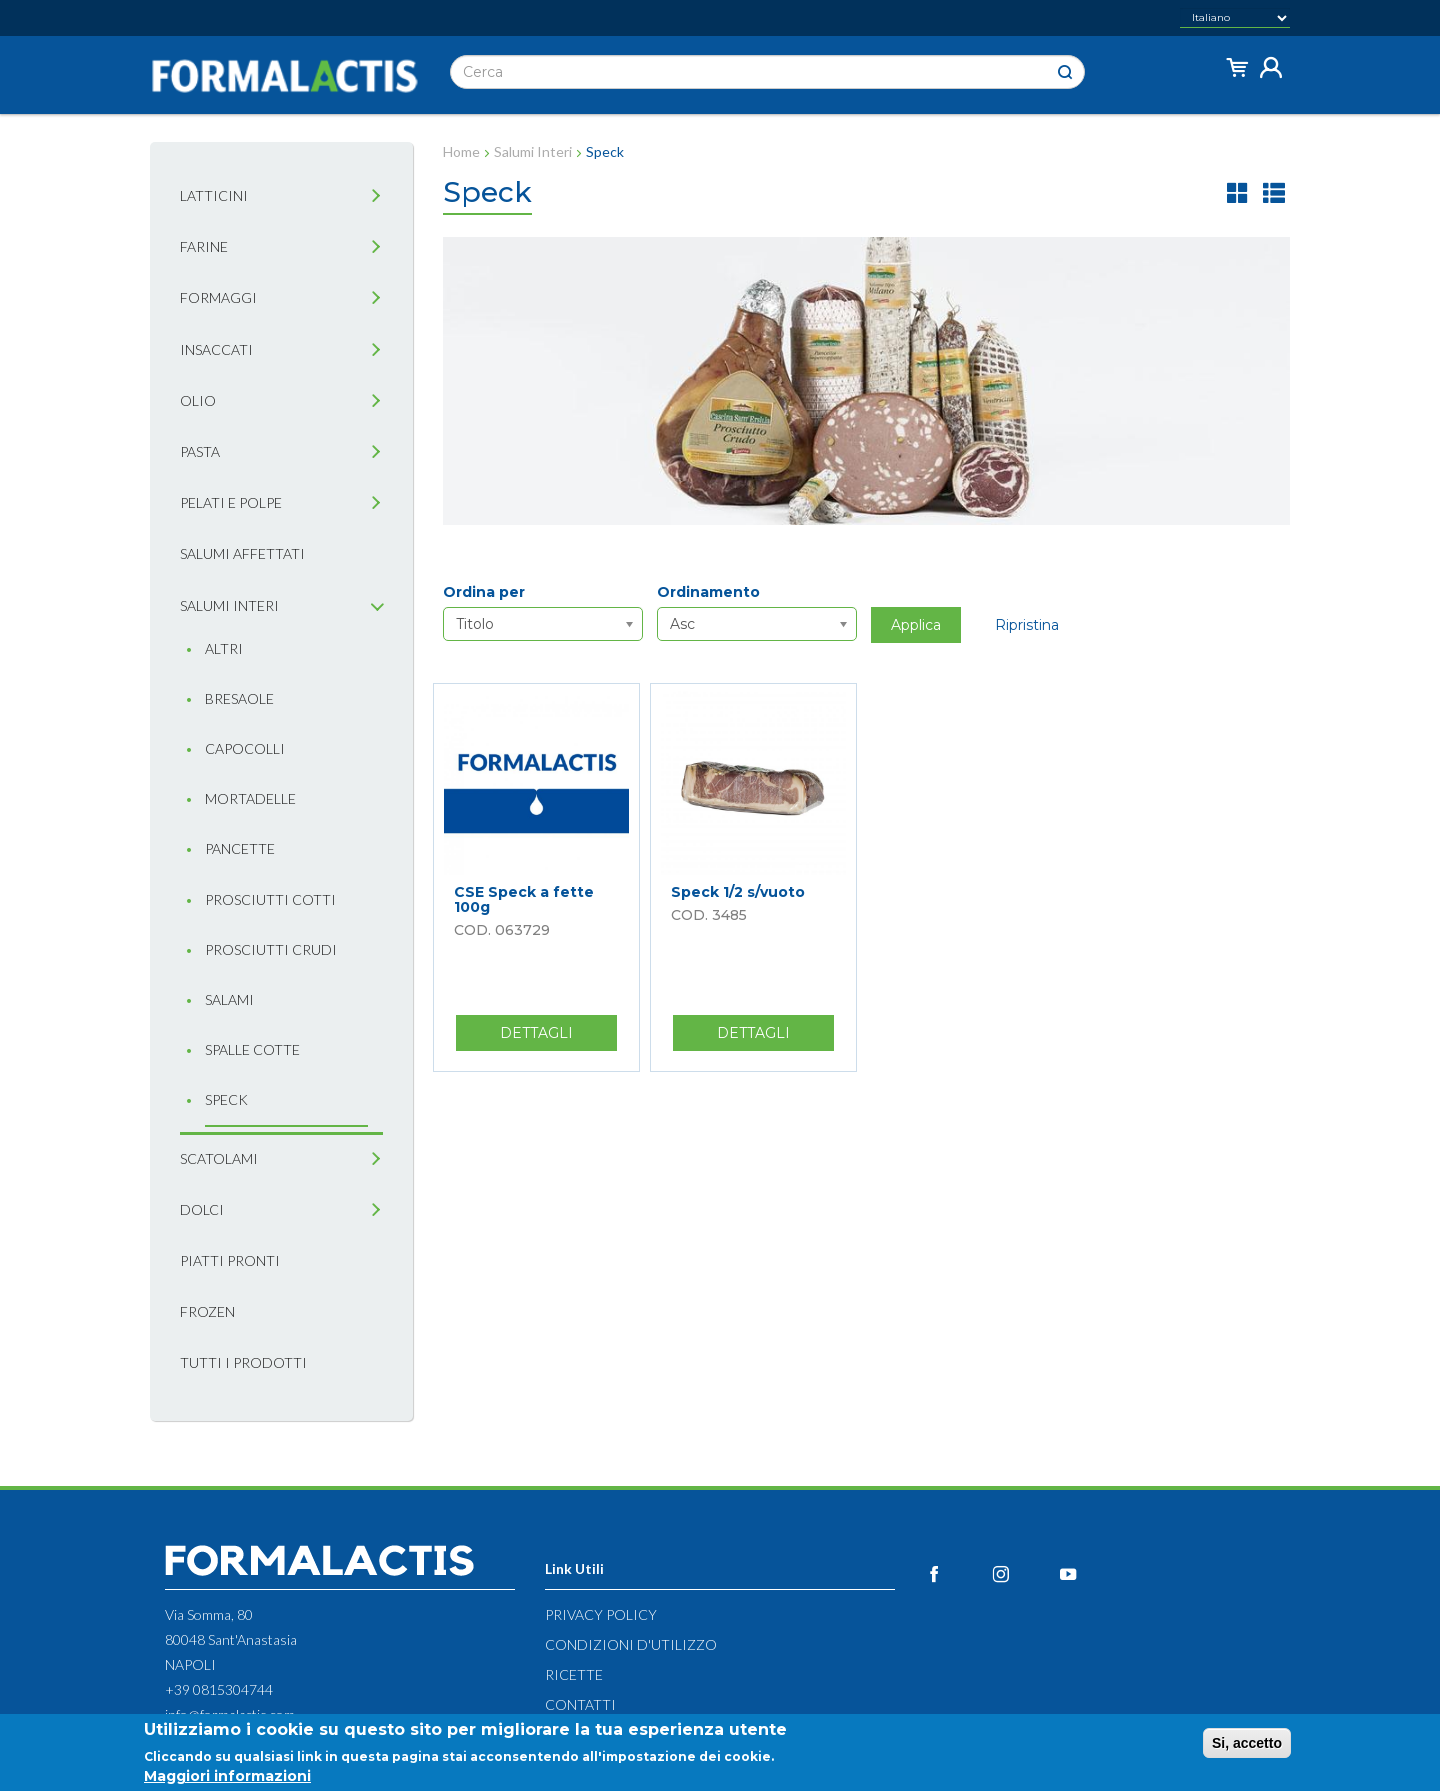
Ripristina (1027, 625)
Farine (204, 246)
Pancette (240, 848)
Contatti (580, 1704)
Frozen (207, 1311)
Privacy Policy (601, 1614)
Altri (224, 648)
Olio (198, 400)
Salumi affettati (242, 553)
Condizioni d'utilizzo (631, 1644)
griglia (1238, 192)
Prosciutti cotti (270, 899)
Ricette (574, 1674)
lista (1274, 192)
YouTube (1090, 1574)
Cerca (1065, 72)
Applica (916, 625)
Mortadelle (250, 798)
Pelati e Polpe (231, 502)
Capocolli (245, 748)
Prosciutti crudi (271, 949)
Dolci (202, 1209)
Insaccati (216, 349)
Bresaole (239, 698)
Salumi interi (229, 605)
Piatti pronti (230, 1260)
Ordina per (484, 592)
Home (461, 151)
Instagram (1023, 1574)
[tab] (376, 196)
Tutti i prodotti (243, 1362)
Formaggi (218, 297)
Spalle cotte (252, 1049)
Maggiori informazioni (227, 1776)
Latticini (214, 195)
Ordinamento (708, 592)
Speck (226, 1099)
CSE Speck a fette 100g (524, 899)
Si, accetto (1247, 1743)
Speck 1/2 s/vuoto (738, 892)
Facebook (956, 1574)
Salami (229, 999)
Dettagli (558, 1037)
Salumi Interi (533, 151)
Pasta (200, 451)
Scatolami (219, 1158)
